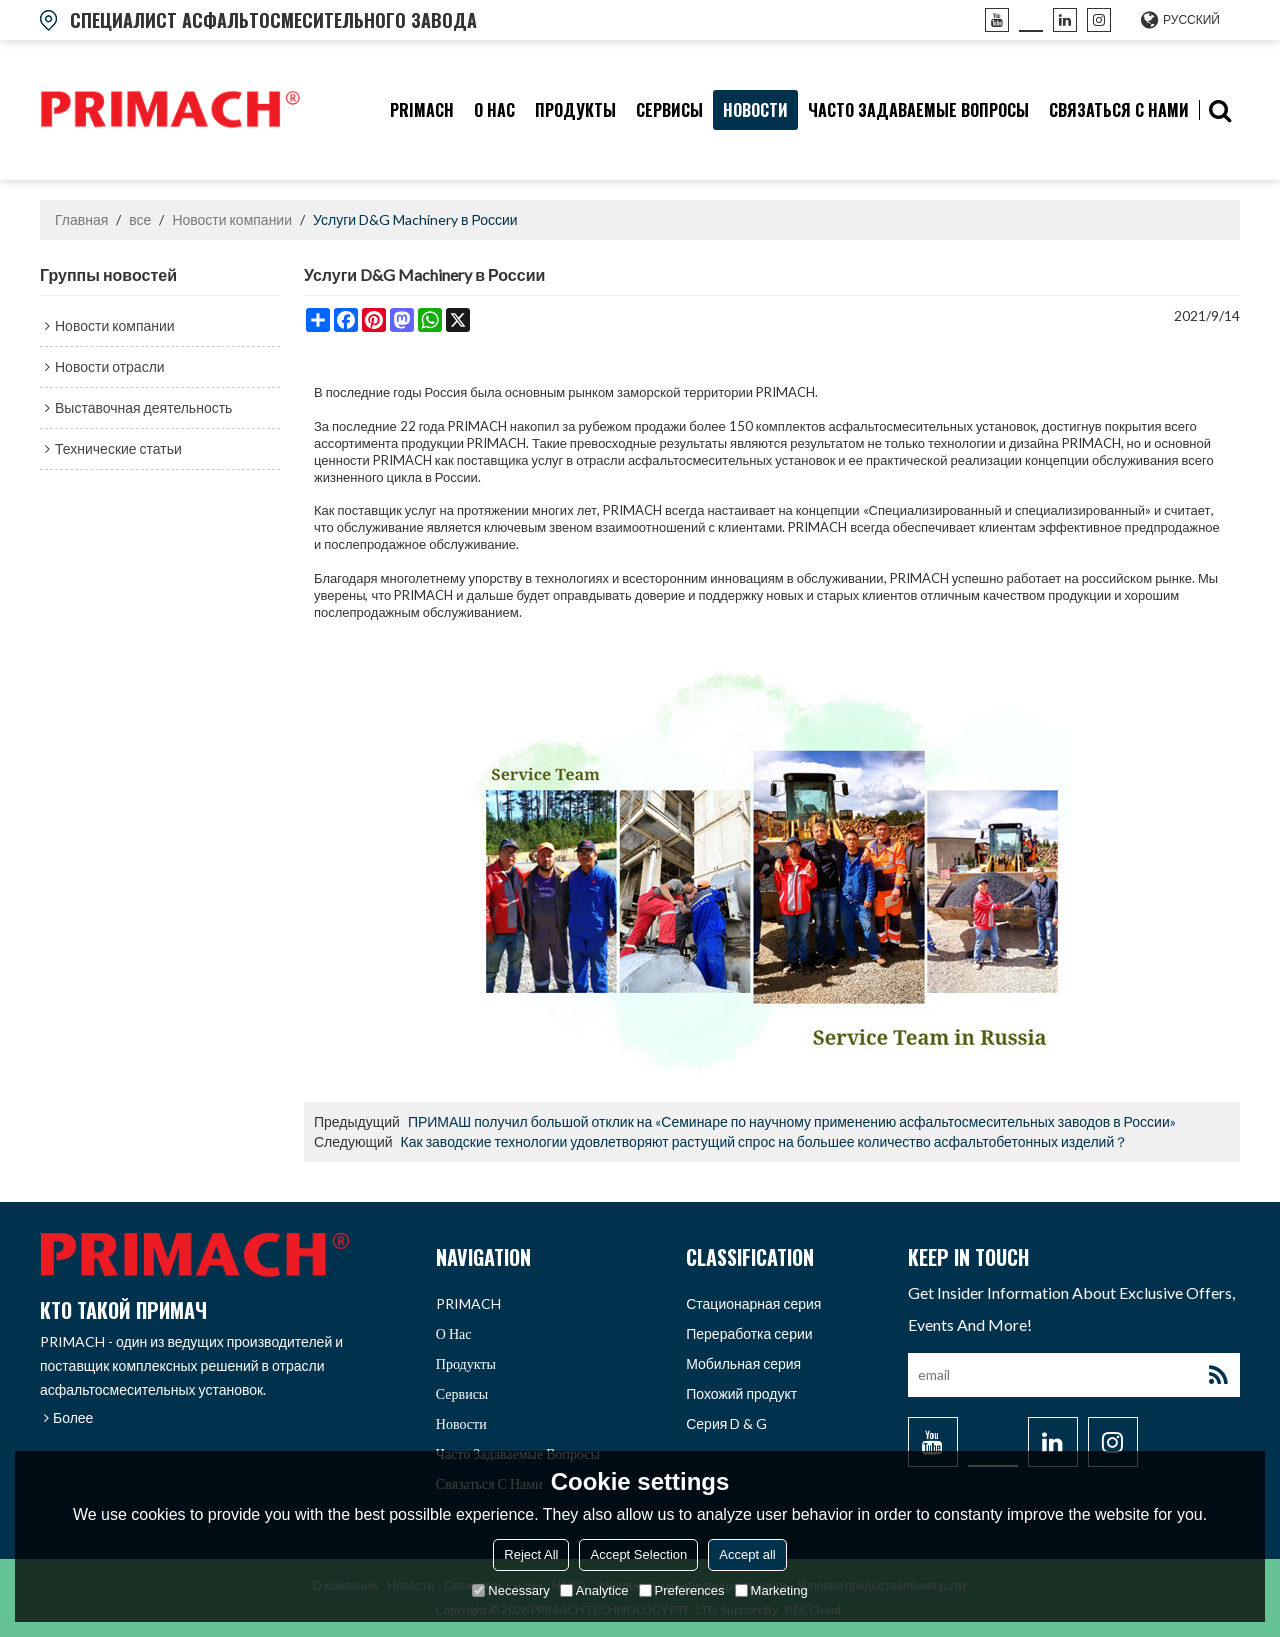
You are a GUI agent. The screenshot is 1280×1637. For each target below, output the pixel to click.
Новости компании (232, 219)
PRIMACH (422, 110)
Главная (81, 219)
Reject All (531, 1554)
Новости (755, 110)
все (140, 219)
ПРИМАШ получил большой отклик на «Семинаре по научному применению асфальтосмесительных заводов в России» (792, 1121)
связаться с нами (1119, 110)
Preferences (682, 1590)
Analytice (594, 1590)
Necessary (510, 1590)
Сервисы (669, 110)
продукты (575, 110)
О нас (494, 110)
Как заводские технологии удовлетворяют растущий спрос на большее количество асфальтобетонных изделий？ (765, 1141)
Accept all (747, 1554)
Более (73, 1417)
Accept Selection (638, 1554)
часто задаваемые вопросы (918, 110)
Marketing (771, 1590)
